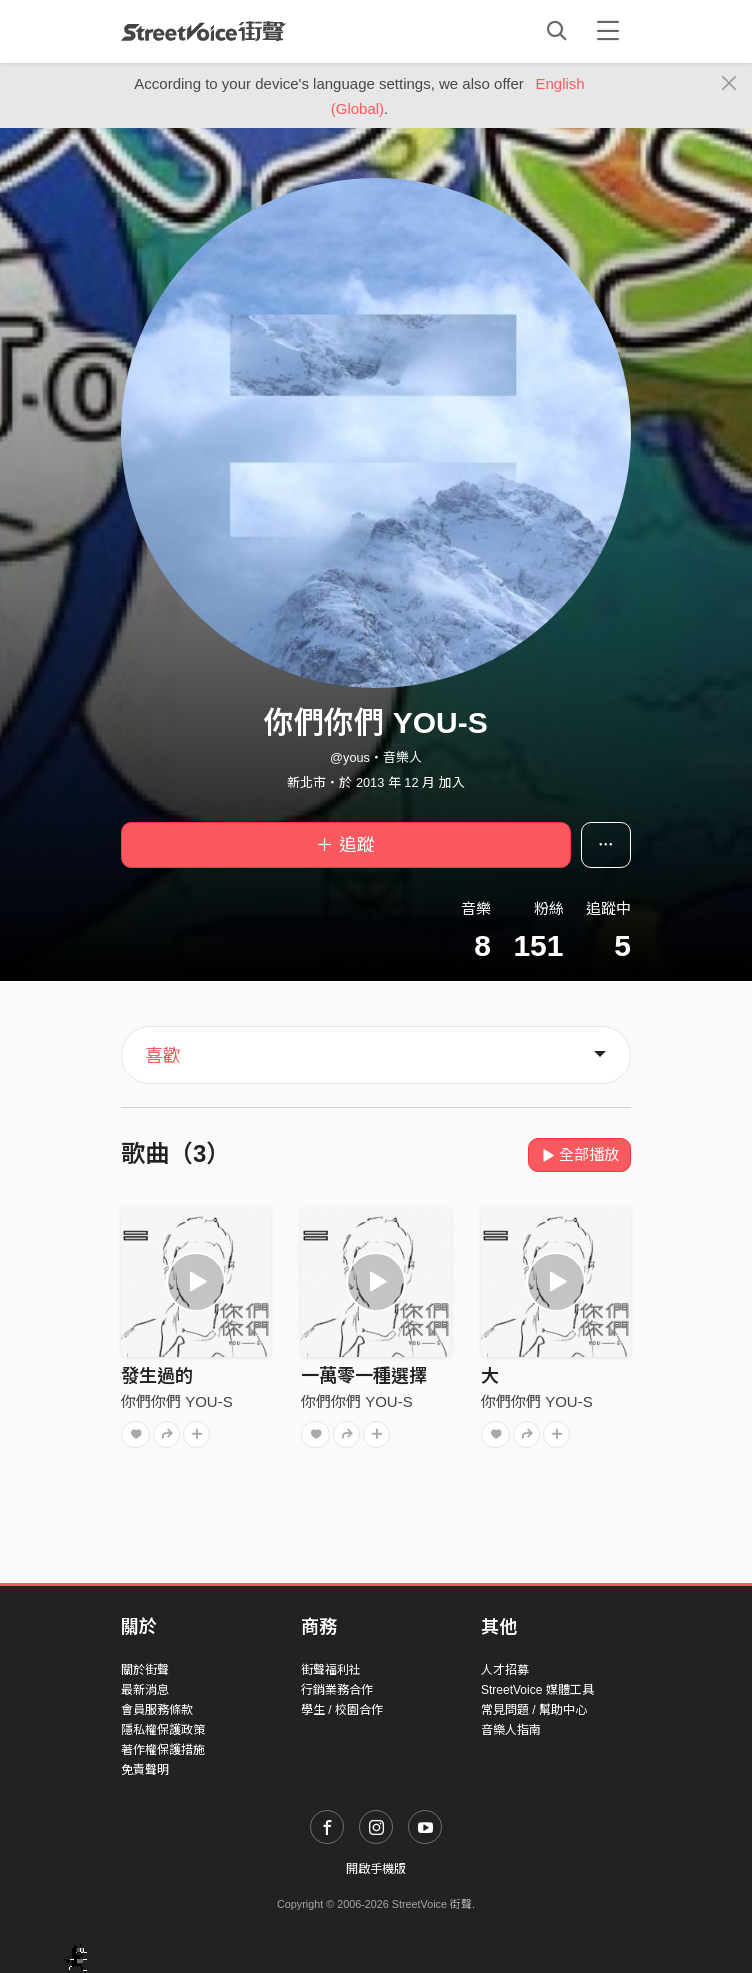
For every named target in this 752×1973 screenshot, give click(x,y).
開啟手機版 (376, 1869)
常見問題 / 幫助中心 (534, 1710)
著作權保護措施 (163, 1750)
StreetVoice (203, 31)
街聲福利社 (331, 1670)
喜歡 (163, 1056)
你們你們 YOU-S (177, 1401)
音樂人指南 (511, 1730)
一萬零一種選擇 (364, 1376)
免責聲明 (145, 1770)
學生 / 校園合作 (342, 1710)
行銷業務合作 (337, 1690)
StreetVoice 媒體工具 (537, 1690)
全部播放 (579, 1154)
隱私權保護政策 (163, 1730)
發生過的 (157, 1376)
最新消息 (145, 1690)
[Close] (729, 84)
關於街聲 (145, 1670)
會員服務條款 (157, 1710)
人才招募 (505, 1670)
